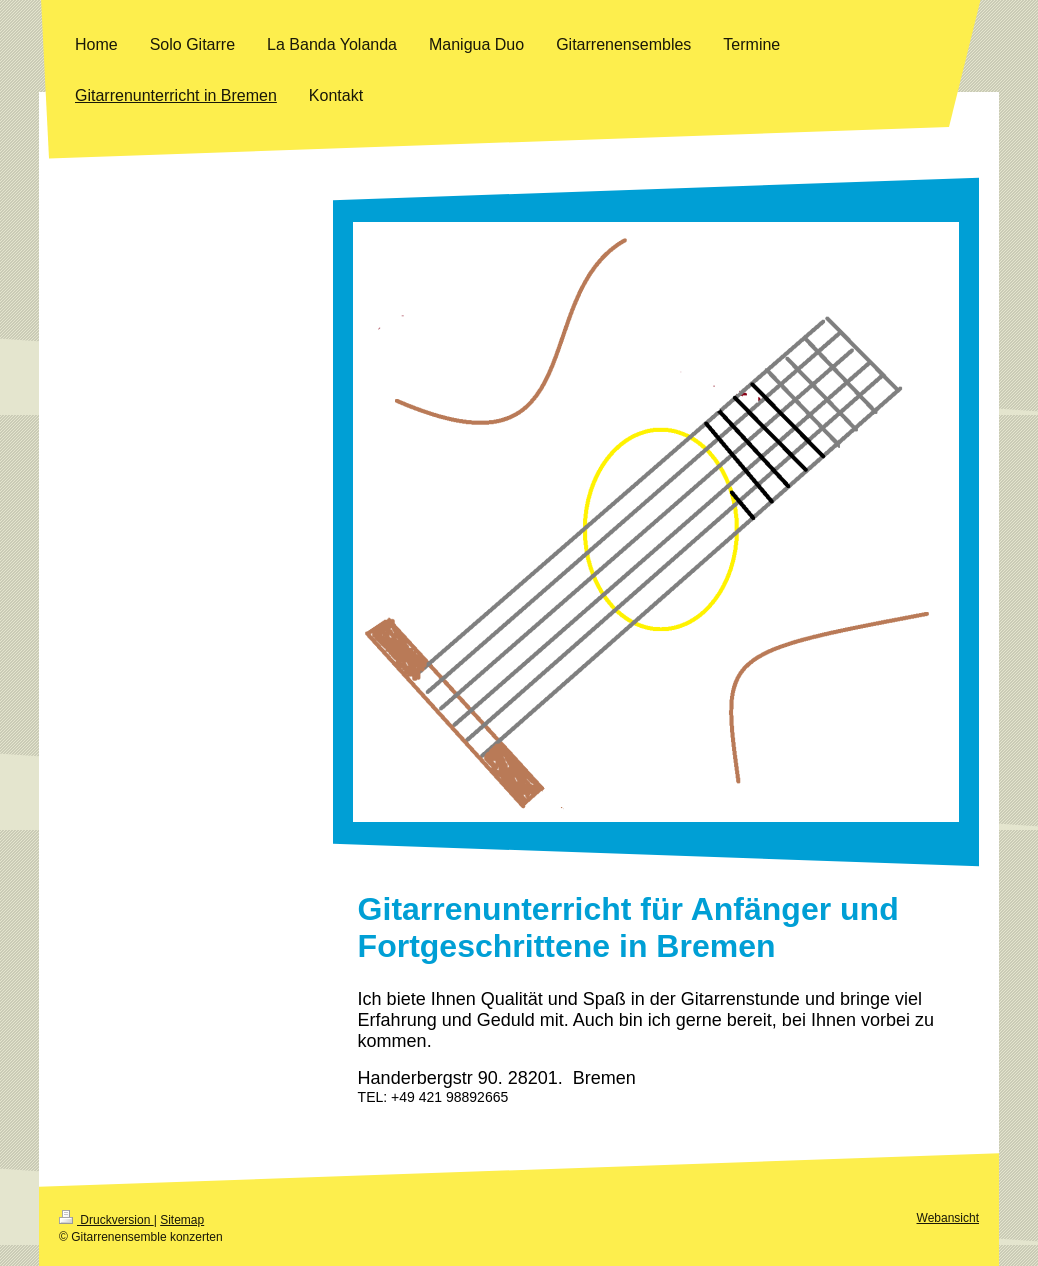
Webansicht (948, 1218)
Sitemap (182, 1220)
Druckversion (106, 1220)
